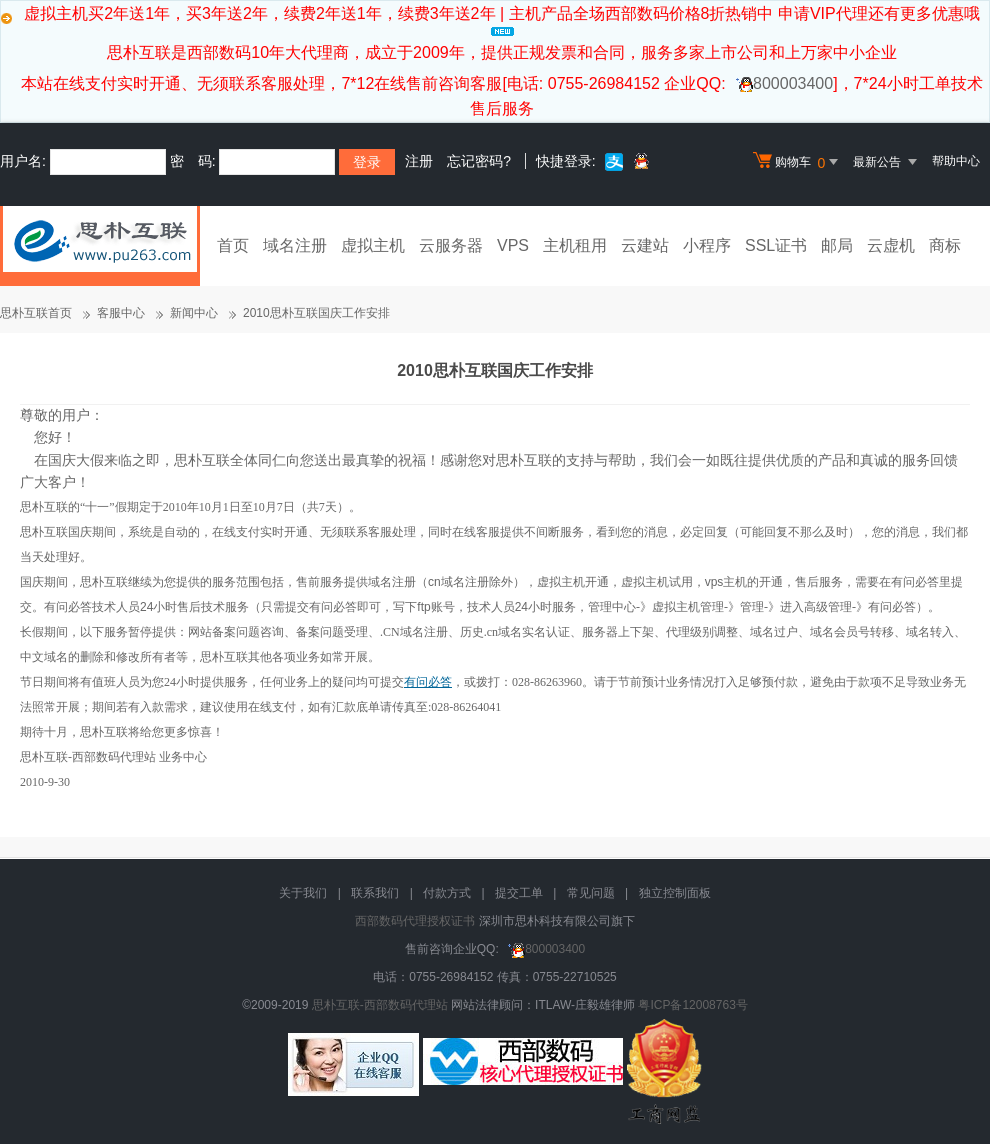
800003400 (781, 83)
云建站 (645, 245)
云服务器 (451, 245)
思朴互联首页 (36, 313)
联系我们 (375, 893)
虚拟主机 (373, 245)
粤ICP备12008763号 (692, 1005)
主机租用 (575, 245)
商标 (945, 245)
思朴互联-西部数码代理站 (380, 1005)
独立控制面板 (675, 893)
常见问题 (591, 893)
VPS (513, 245)
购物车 (798, 162)
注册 (419, 161)
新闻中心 (194, 313)
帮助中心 (956, 161)
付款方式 (447, 893)
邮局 (837, 245)
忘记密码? (479, 161)
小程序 (707, 245)
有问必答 (428, 682)
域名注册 (295, 245)
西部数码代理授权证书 (415, 921)
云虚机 (891, 245)
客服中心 (121, 313)
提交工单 (519, 893)
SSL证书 (776, 245)
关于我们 (303, 893)
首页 (233, 245)
